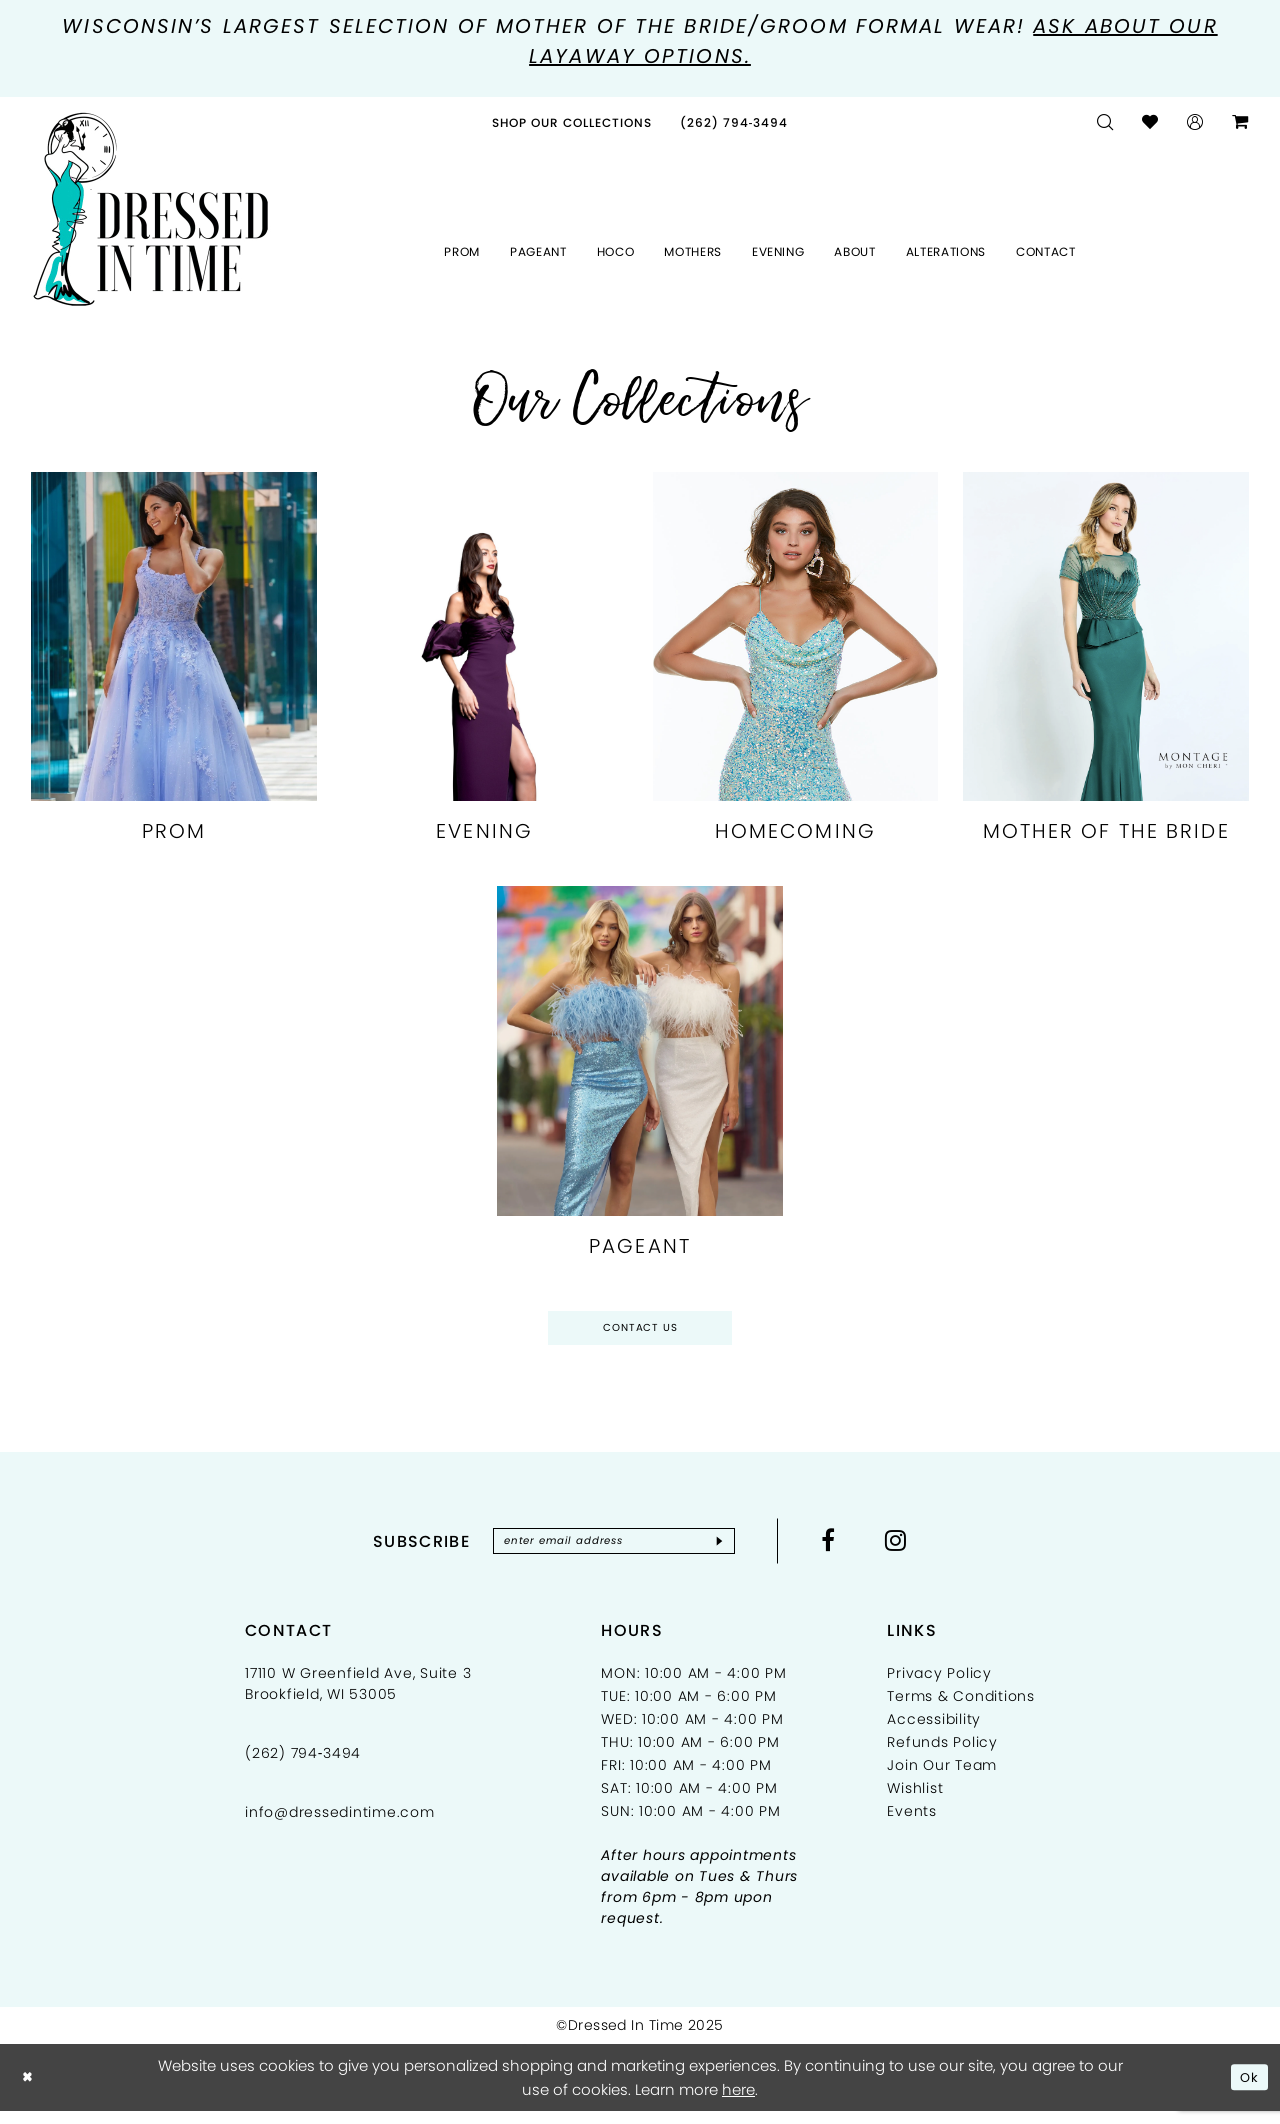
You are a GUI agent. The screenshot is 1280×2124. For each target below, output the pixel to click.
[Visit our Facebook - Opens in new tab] (849, 1551)
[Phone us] (734, 125)
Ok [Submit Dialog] (1247, 2089)
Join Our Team (942, 1778)
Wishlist (915, 1801)
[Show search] (1105, 125)
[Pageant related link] (640, 1084)
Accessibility (934, 1732)
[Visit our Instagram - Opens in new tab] (918, 1551)
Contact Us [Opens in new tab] (640, 1333)
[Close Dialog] (29, 2090)
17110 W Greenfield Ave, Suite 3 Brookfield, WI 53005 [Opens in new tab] (358, 1696)
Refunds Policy (942, 1755)
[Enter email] (613, 1552)
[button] (1195, 125)
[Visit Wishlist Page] (1150, 125)
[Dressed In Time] (151, 212)
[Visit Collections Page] (572, 125)
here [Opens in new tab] (738, 2101)
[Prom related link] (174, 669)
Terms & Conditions (961, 1709)
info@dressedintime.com (340, 1825)
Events (912, 1824)
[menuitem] (572, 125)
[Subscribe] (738, 1552)
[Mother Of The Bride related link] (1106, 669)
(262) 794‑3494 (303, 1766)
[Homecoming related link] (796, 669)
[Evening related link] (485, 669)
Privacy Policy (939, 1686)
